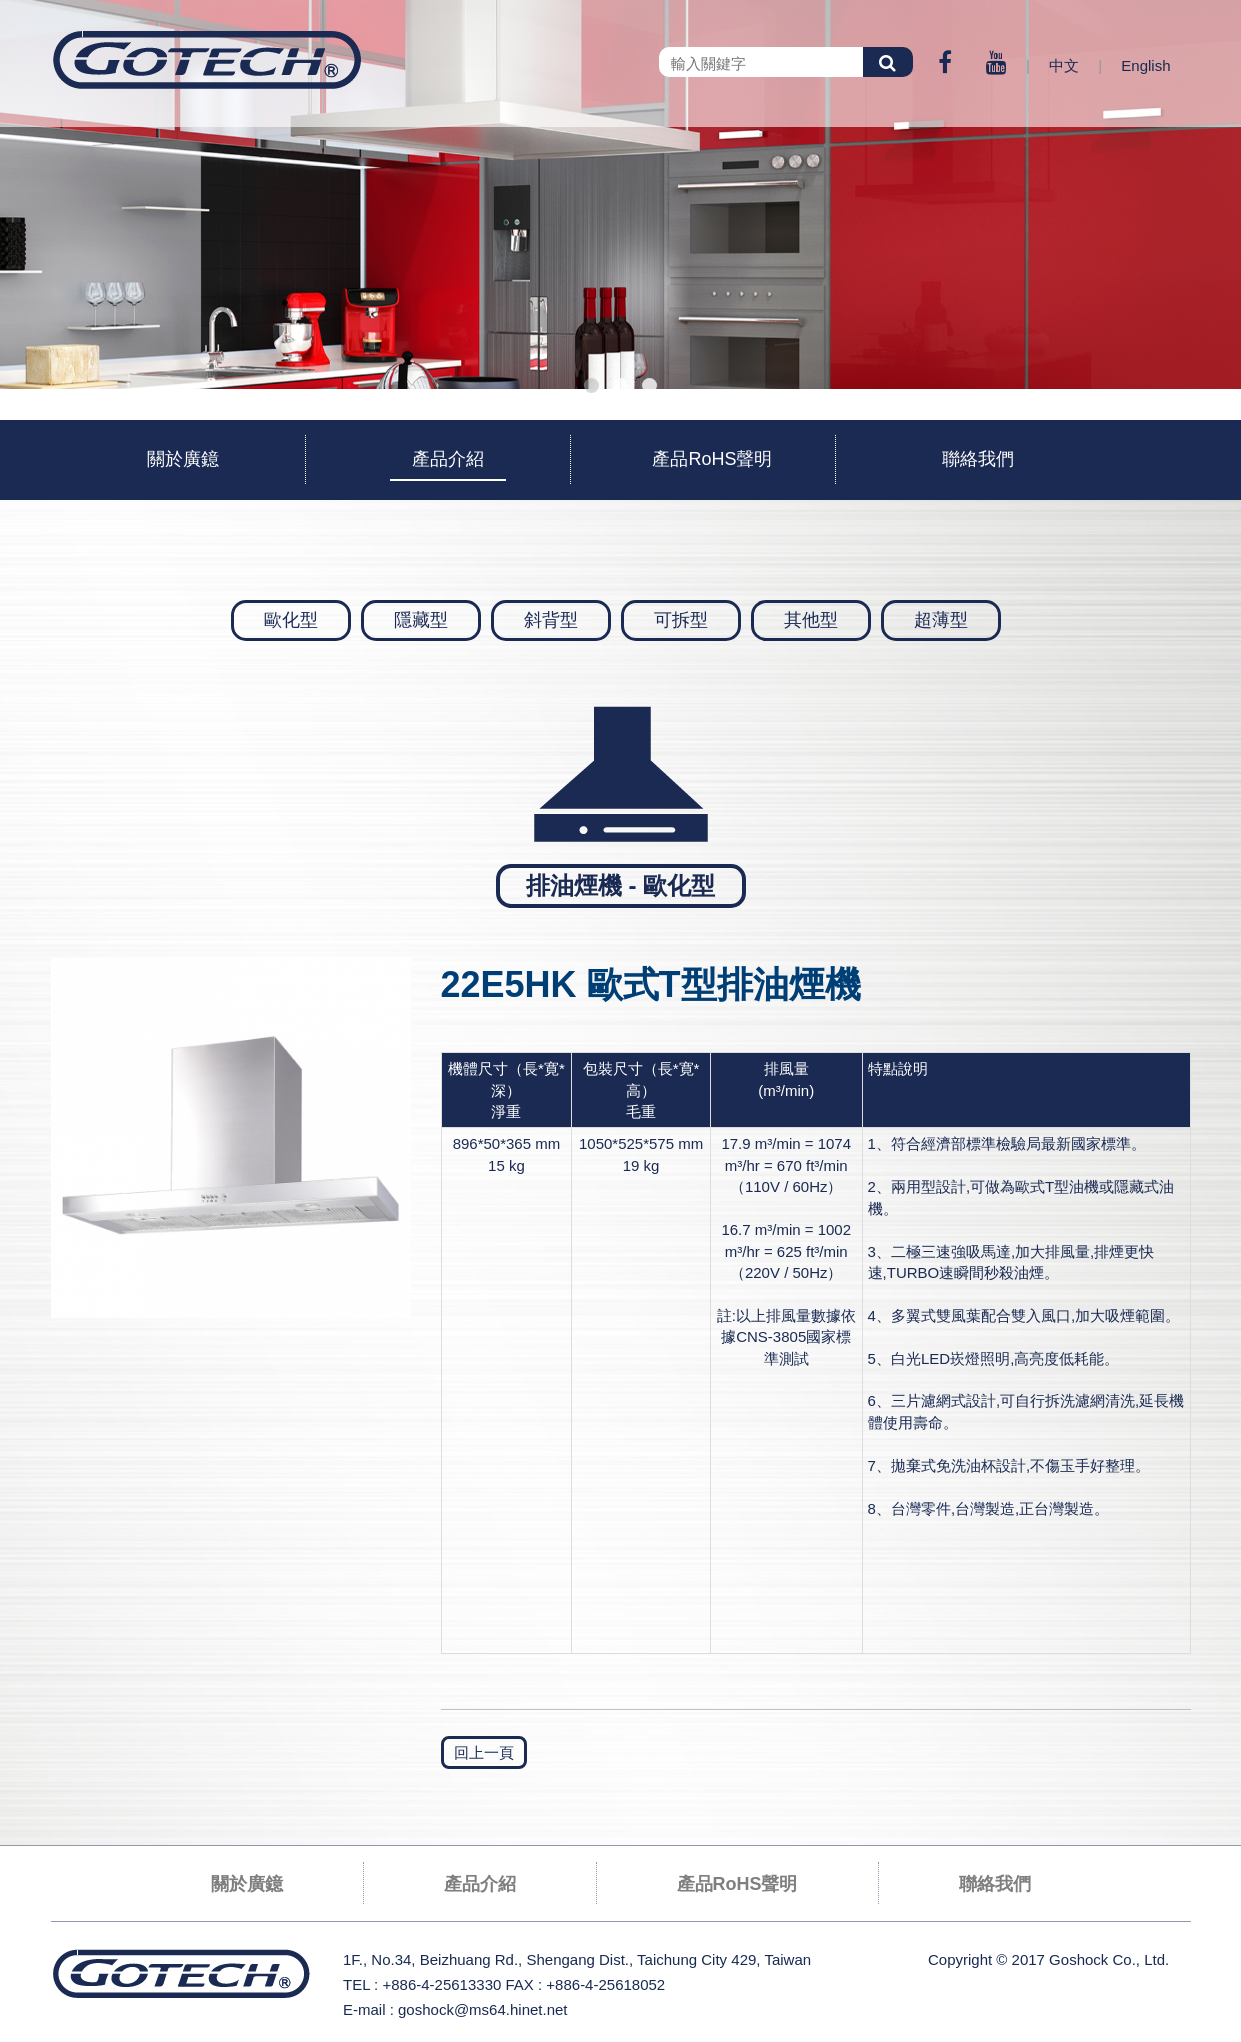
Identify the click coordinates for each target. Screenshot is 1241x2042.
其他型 (811, 620)
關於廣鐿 (183, 459)
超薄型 (941, 620)
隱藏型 (421, 620)
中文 (1064, 65)
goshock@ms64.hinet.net (483, 2009)
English (1145, 65)
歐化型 (291, 620)
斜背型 (551, 620)
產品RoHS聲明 (712, 459)
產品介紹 (448, 459)
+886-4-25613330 (441, 1984)
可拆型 (681, 620)
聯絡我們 (978, 459)
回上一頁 (484, 1752)
